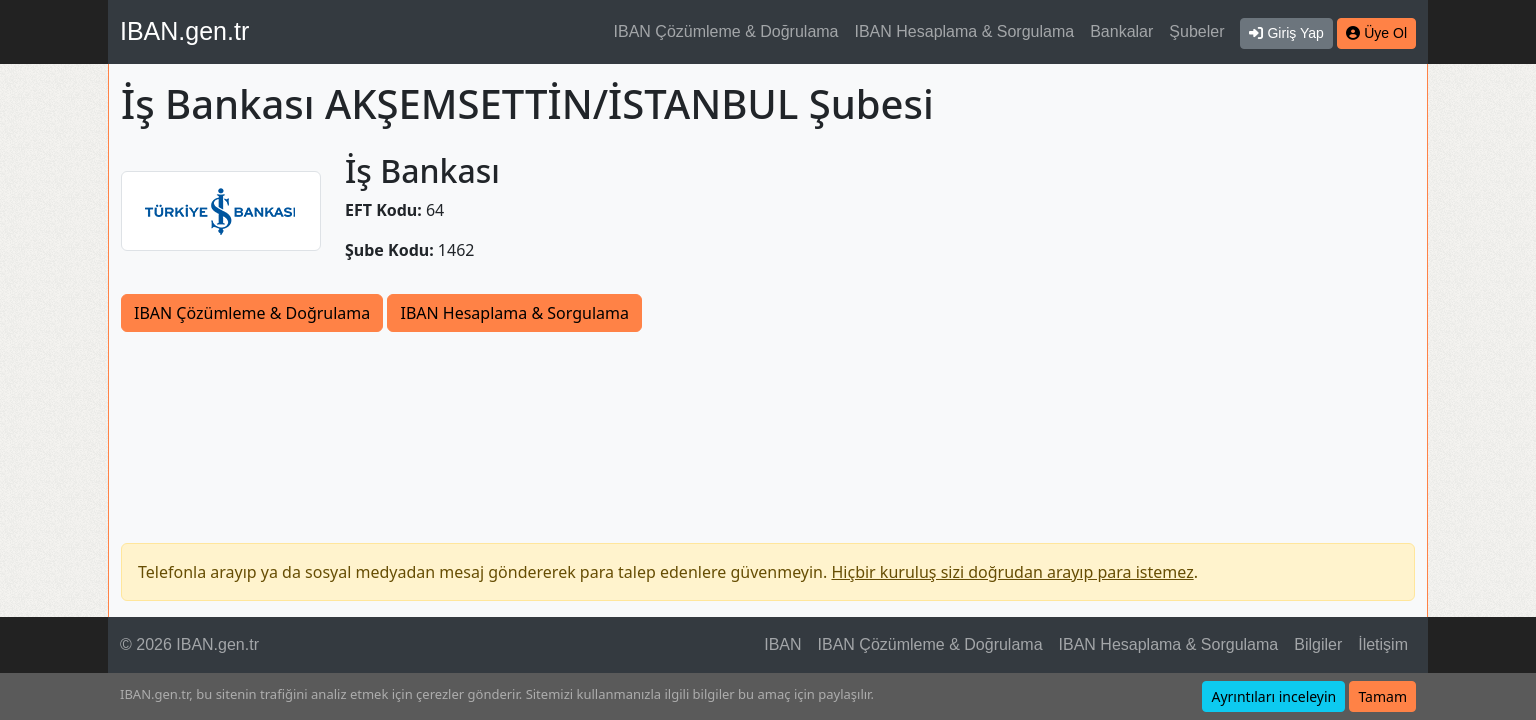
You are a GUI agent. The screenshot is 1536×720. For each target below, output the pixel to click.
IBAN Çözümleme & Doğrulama (726, 31)
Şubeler (1196, 31)
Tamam (1382, 696)
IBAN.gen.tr (184, 31)
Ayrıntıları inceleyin (1273, 696)
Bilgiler (1318, 644)
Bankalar (1121, 31)
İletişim (1383, 644)
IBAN (782, 644)
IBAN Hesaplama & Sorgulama (965, 31)
